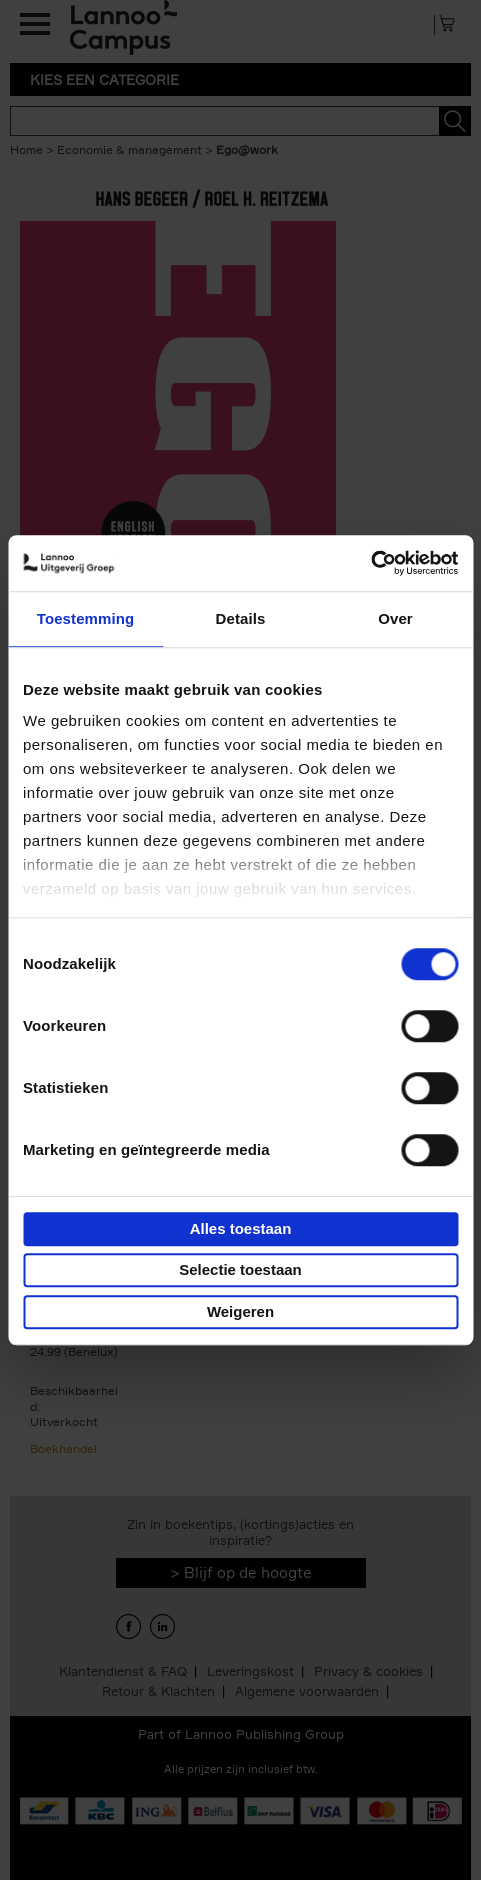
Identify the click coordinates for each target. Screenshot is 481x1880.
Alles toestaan (241, 1228)
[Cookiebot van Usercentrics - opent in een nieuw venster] (370, 563)
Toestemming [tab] (86, 618)
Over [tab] (395, 618)
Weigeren (240, 1311)
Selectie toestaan (240, 1269)
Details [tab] (241, 618)
